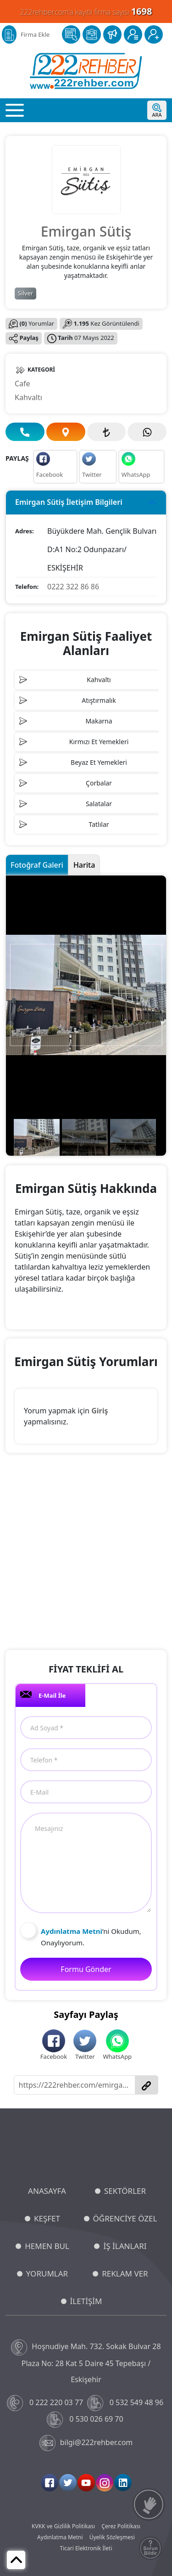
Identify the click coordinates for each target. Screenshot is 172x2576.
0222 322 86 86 (73, 587)
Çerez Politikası (120, 2526)
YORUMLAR (47, 2273)
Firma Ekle (35, 34)
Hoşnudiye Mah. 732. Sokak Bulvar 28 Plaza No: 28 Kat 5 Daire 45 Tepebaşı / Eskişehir (86, 2361)
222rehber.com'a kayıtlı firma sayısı (86, 11)
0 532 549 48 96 (126, 2403)
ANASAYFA (47, 2191)
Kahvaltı (28, 397)
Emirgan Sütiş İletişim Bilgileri (68, 502)
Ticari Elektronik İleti (86, 2548)
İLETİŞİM (86, 2301)
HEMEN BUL (47, 2246)
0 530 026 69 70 (86, 2420)
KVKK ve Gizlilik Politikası (63, 2526)
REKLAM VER (125, 2273)
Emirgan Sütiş (86, 231)
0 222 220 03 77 (46, 2403)
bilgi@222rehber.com (86, 2443)
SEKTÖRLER (125, 2191)
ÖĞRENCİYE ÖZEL (125, 2218)
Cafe (22, 383)
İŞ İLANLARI (124, 2246)
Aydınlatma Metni (60, 2537)
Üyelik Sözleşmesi (112, 2537)
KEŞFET (47, 2218)
